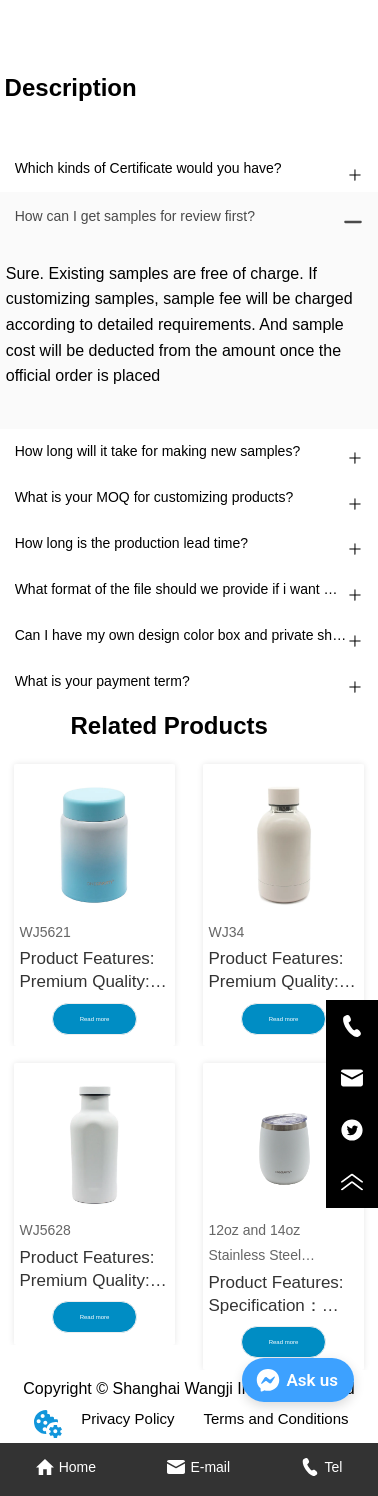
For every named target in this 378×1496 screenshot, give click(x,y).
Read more (95, 1019)
